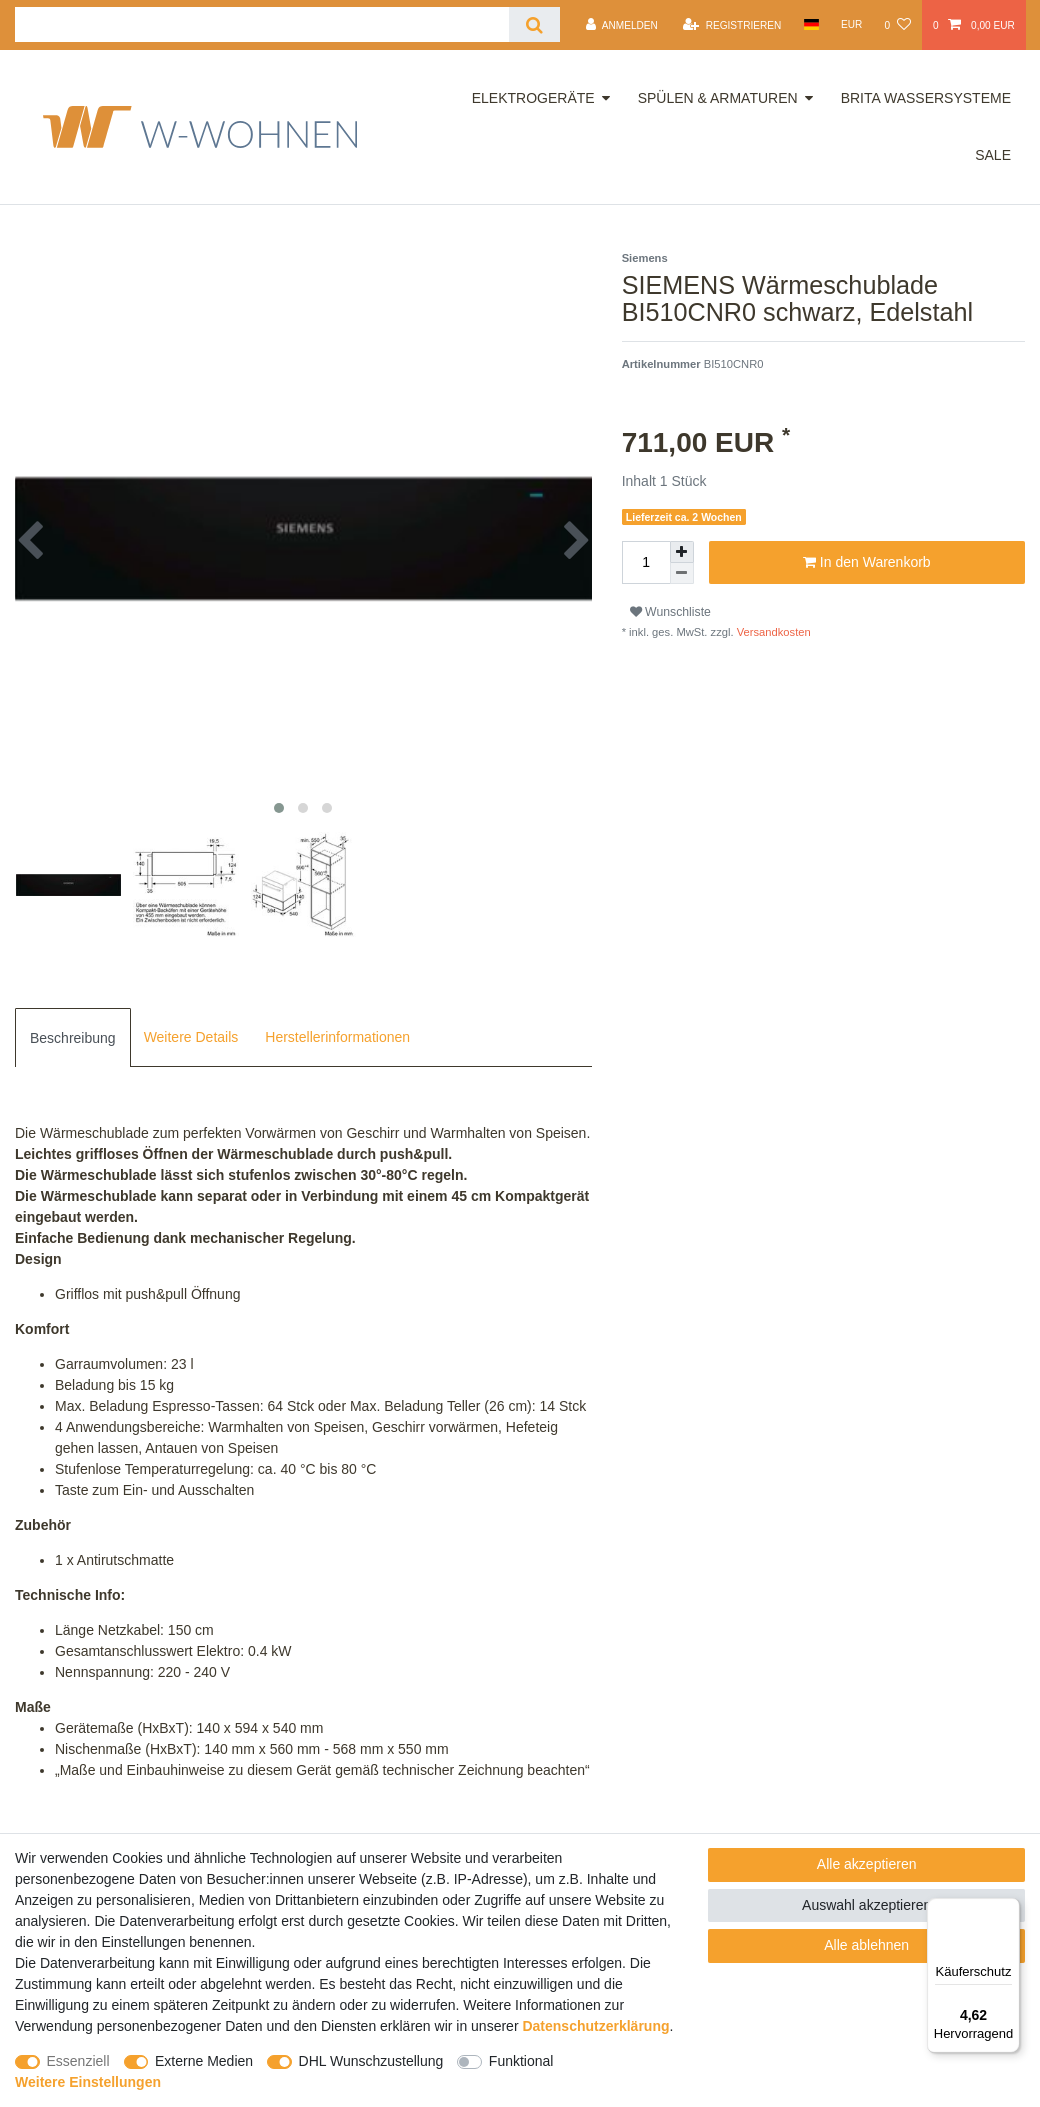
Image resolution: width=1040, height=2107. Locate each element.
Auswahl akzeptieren (866, 1905)
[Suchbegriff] (262, 24)
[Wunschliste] (897, 25)
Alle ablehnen (866, 1945)
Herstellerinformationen (337, 1037)
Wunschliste (670, 612)
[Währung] (852, 24)
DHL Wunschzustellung (371, 2061)
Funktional (521, 2061)
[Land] (810, 24)
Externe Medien (204, 2061)
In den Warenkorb (867, 563)
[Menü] (1008, 1910)
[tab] (73, 1037)
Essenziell (78, 2061)
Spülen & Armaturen (718, 98)
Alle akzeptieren (867, 1864)
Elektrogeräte (533, 98)
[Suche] (534, 24)
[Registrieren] (732, 25)
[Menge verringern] (682, 573)
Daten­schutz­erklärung (595, 2026)
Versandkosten (772, 632)
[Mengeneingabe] (646, 562)
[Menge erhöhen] (682, 552)
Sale (993, 155)
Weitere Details (191, 1037)
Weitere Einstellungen (88, 2082)
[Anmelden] (622, 25)
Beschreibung (73, 1038)
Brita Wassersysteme (926, 98)
